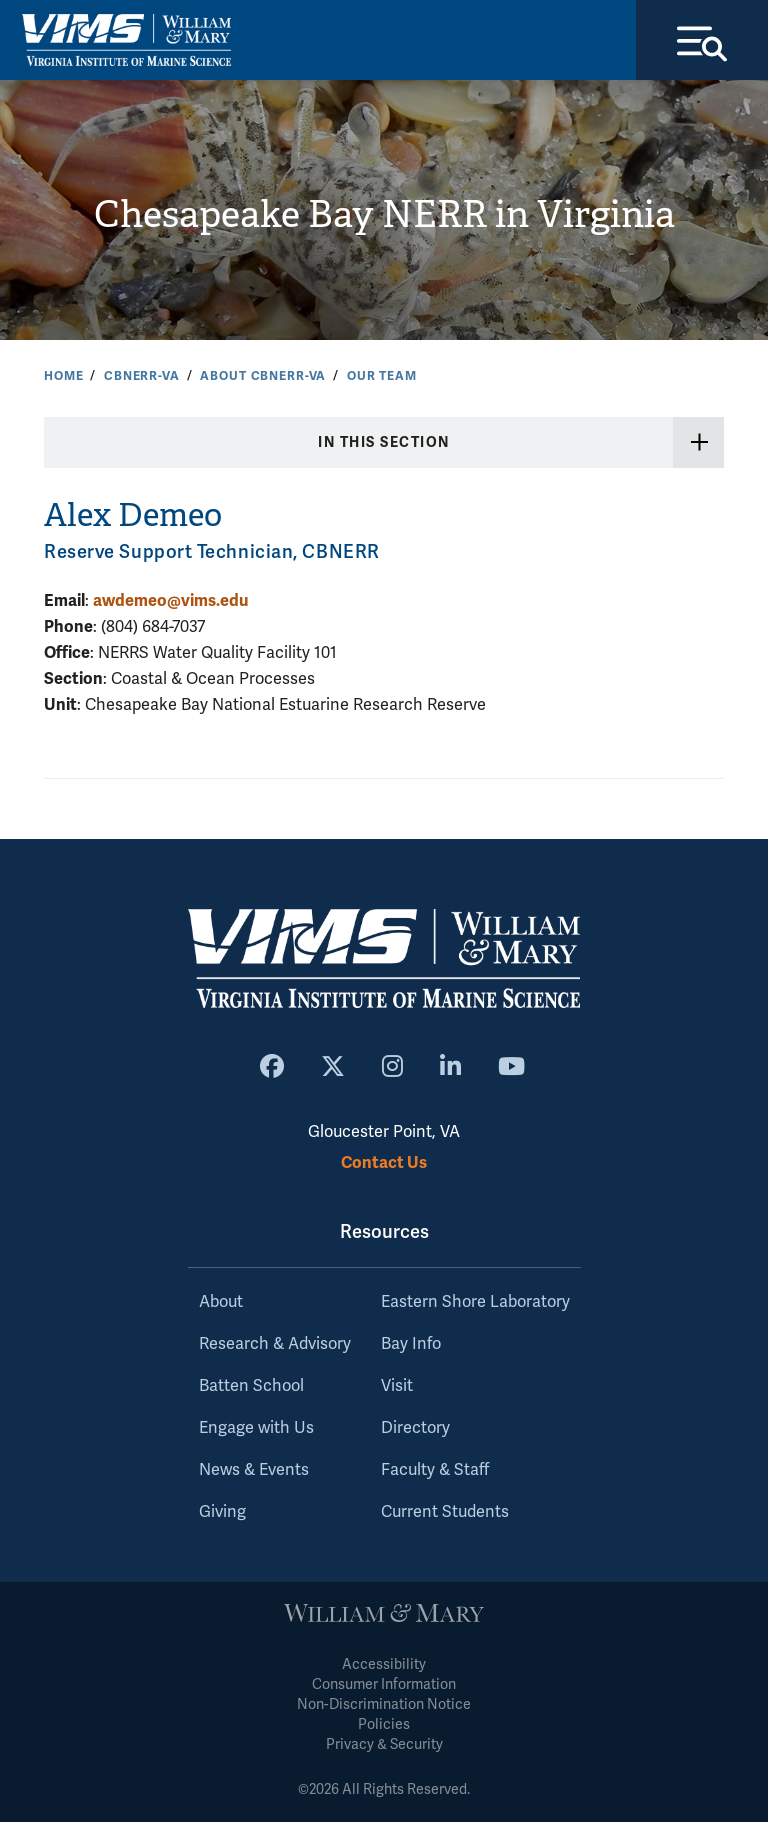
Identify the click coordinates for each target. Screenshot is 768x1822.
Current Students (445, 1512)
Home (63, 376)
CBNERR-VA (142, 376)
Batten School (251, 1386)
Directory (415, 1428)
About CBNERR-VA (263, 376)
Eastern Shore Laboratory (475, 1302)
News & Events (254, 1470)
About (221, 1302)
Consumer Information (384, 1684)
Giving (222, 1512)
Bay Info (411, 1344)
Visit (397, 1386)
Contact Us (384, 1162)
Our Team (382, 376)
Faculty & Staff (435, 1470)
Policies (384, 1724)
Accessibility (384, 1664)
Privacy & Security (384, 1744)
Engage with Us (256, 1428)
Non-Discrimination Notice (384, 1704)
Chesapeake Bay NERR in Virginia (384, 214)
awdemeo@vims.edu (170, 600)
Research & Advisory (275, 1344)
